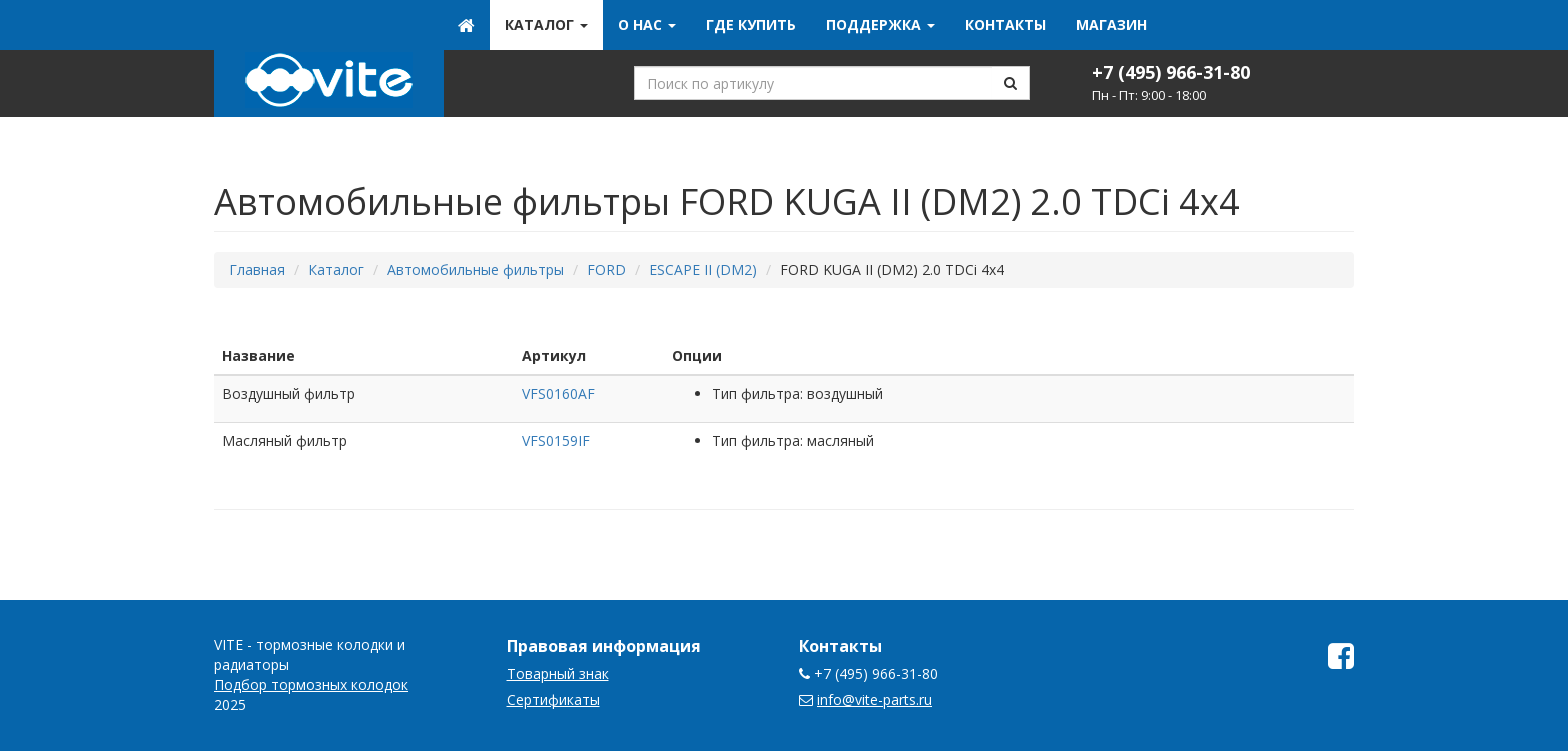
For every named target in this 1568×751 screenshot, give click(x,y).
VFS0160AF (558, 393)
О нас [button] (647, 24)
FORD (606, 269)
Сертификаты (553, 699)
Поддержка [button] (880, 24)
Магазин (1111, 24)
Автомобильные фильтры (475, 269)
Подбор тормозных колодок (311, 684)
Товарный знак (558, 673)
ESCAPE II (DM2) (703, 269)
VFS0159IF (556, 440)
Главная (257, 269)
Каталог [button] (546, 24)
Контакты (1005, 24)
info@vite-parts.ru (874, 699)
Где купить (751, 24)
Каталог (336, 269)
